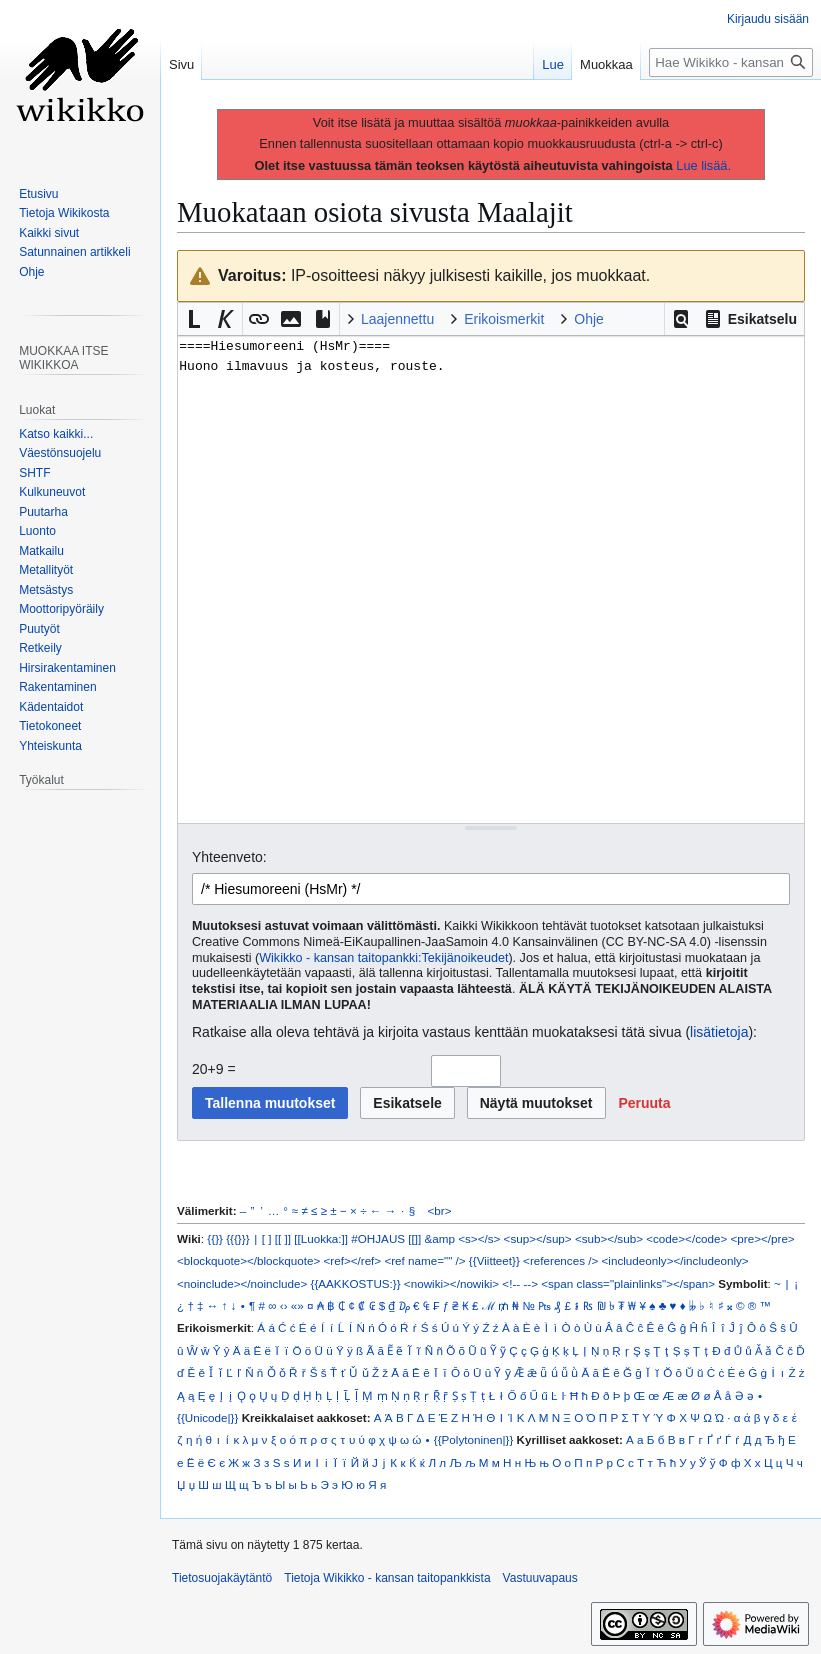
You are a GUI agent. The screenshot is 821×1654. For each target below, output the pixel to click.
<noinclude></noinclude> (242, 1283)
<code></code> (686, 1238)
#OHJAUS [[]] (386, 1238)
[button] (681, 319)
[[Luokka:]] (321, 1238)
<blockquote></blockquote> (248, 1260)
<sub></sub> (609, 1238)
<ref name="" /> (424, 1260)
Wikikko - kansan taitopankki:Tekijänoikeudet (383, 958)
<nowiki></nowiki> (451, 1283)
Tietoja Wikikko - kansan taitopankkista (387, 1578)
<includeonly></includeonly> (675, 1260)
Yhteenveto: (229, 857)
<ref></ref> (352, 1260)
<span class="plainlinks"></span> (628, 1283)
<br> (440, 1210)
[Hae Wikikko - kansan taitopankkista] (731, 62)
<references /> (560, 1260)
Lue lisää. (703, 165)
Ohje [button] (589, 319)
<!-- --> (520, 1283)
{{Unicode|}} (207, 1417)
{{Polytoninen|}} (474, 1439)
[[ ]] (283, 1238)
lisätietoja (719, 1032)
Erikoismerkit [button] (504, 319)
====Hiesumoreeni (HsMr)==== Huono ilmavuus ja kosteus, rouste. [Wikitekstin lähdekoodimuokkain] (491, 579)
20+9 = (214, 1069)
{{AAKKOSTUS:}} (356, 1283)
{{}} (215, 1238)
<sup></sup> (538, 1238)
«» (297, 1305)
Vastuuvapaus (540, 1578)
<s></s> (479, 1238)
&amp (440, 1238)
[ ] (267, 1238)
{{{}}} (237, 1238)
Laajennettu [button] (397, 319)
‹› (284, 1305)
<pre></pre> (763, 1238)
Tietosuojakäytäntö (222, 1578)
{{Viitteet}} (494, 1260)
